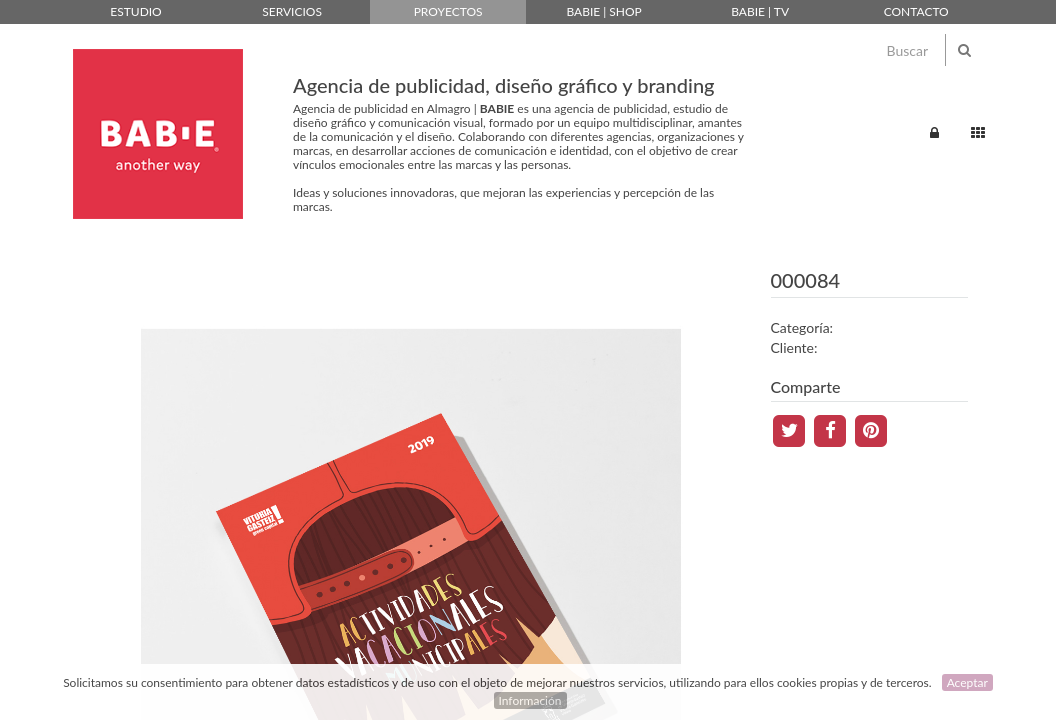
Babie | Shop (603, 11)
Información (530, 700)
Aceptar (967, 682)
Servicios (292, 11)
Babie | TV (760, 11)
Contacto (916, 11)
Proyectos (448, 11)
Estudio (135, 11)
